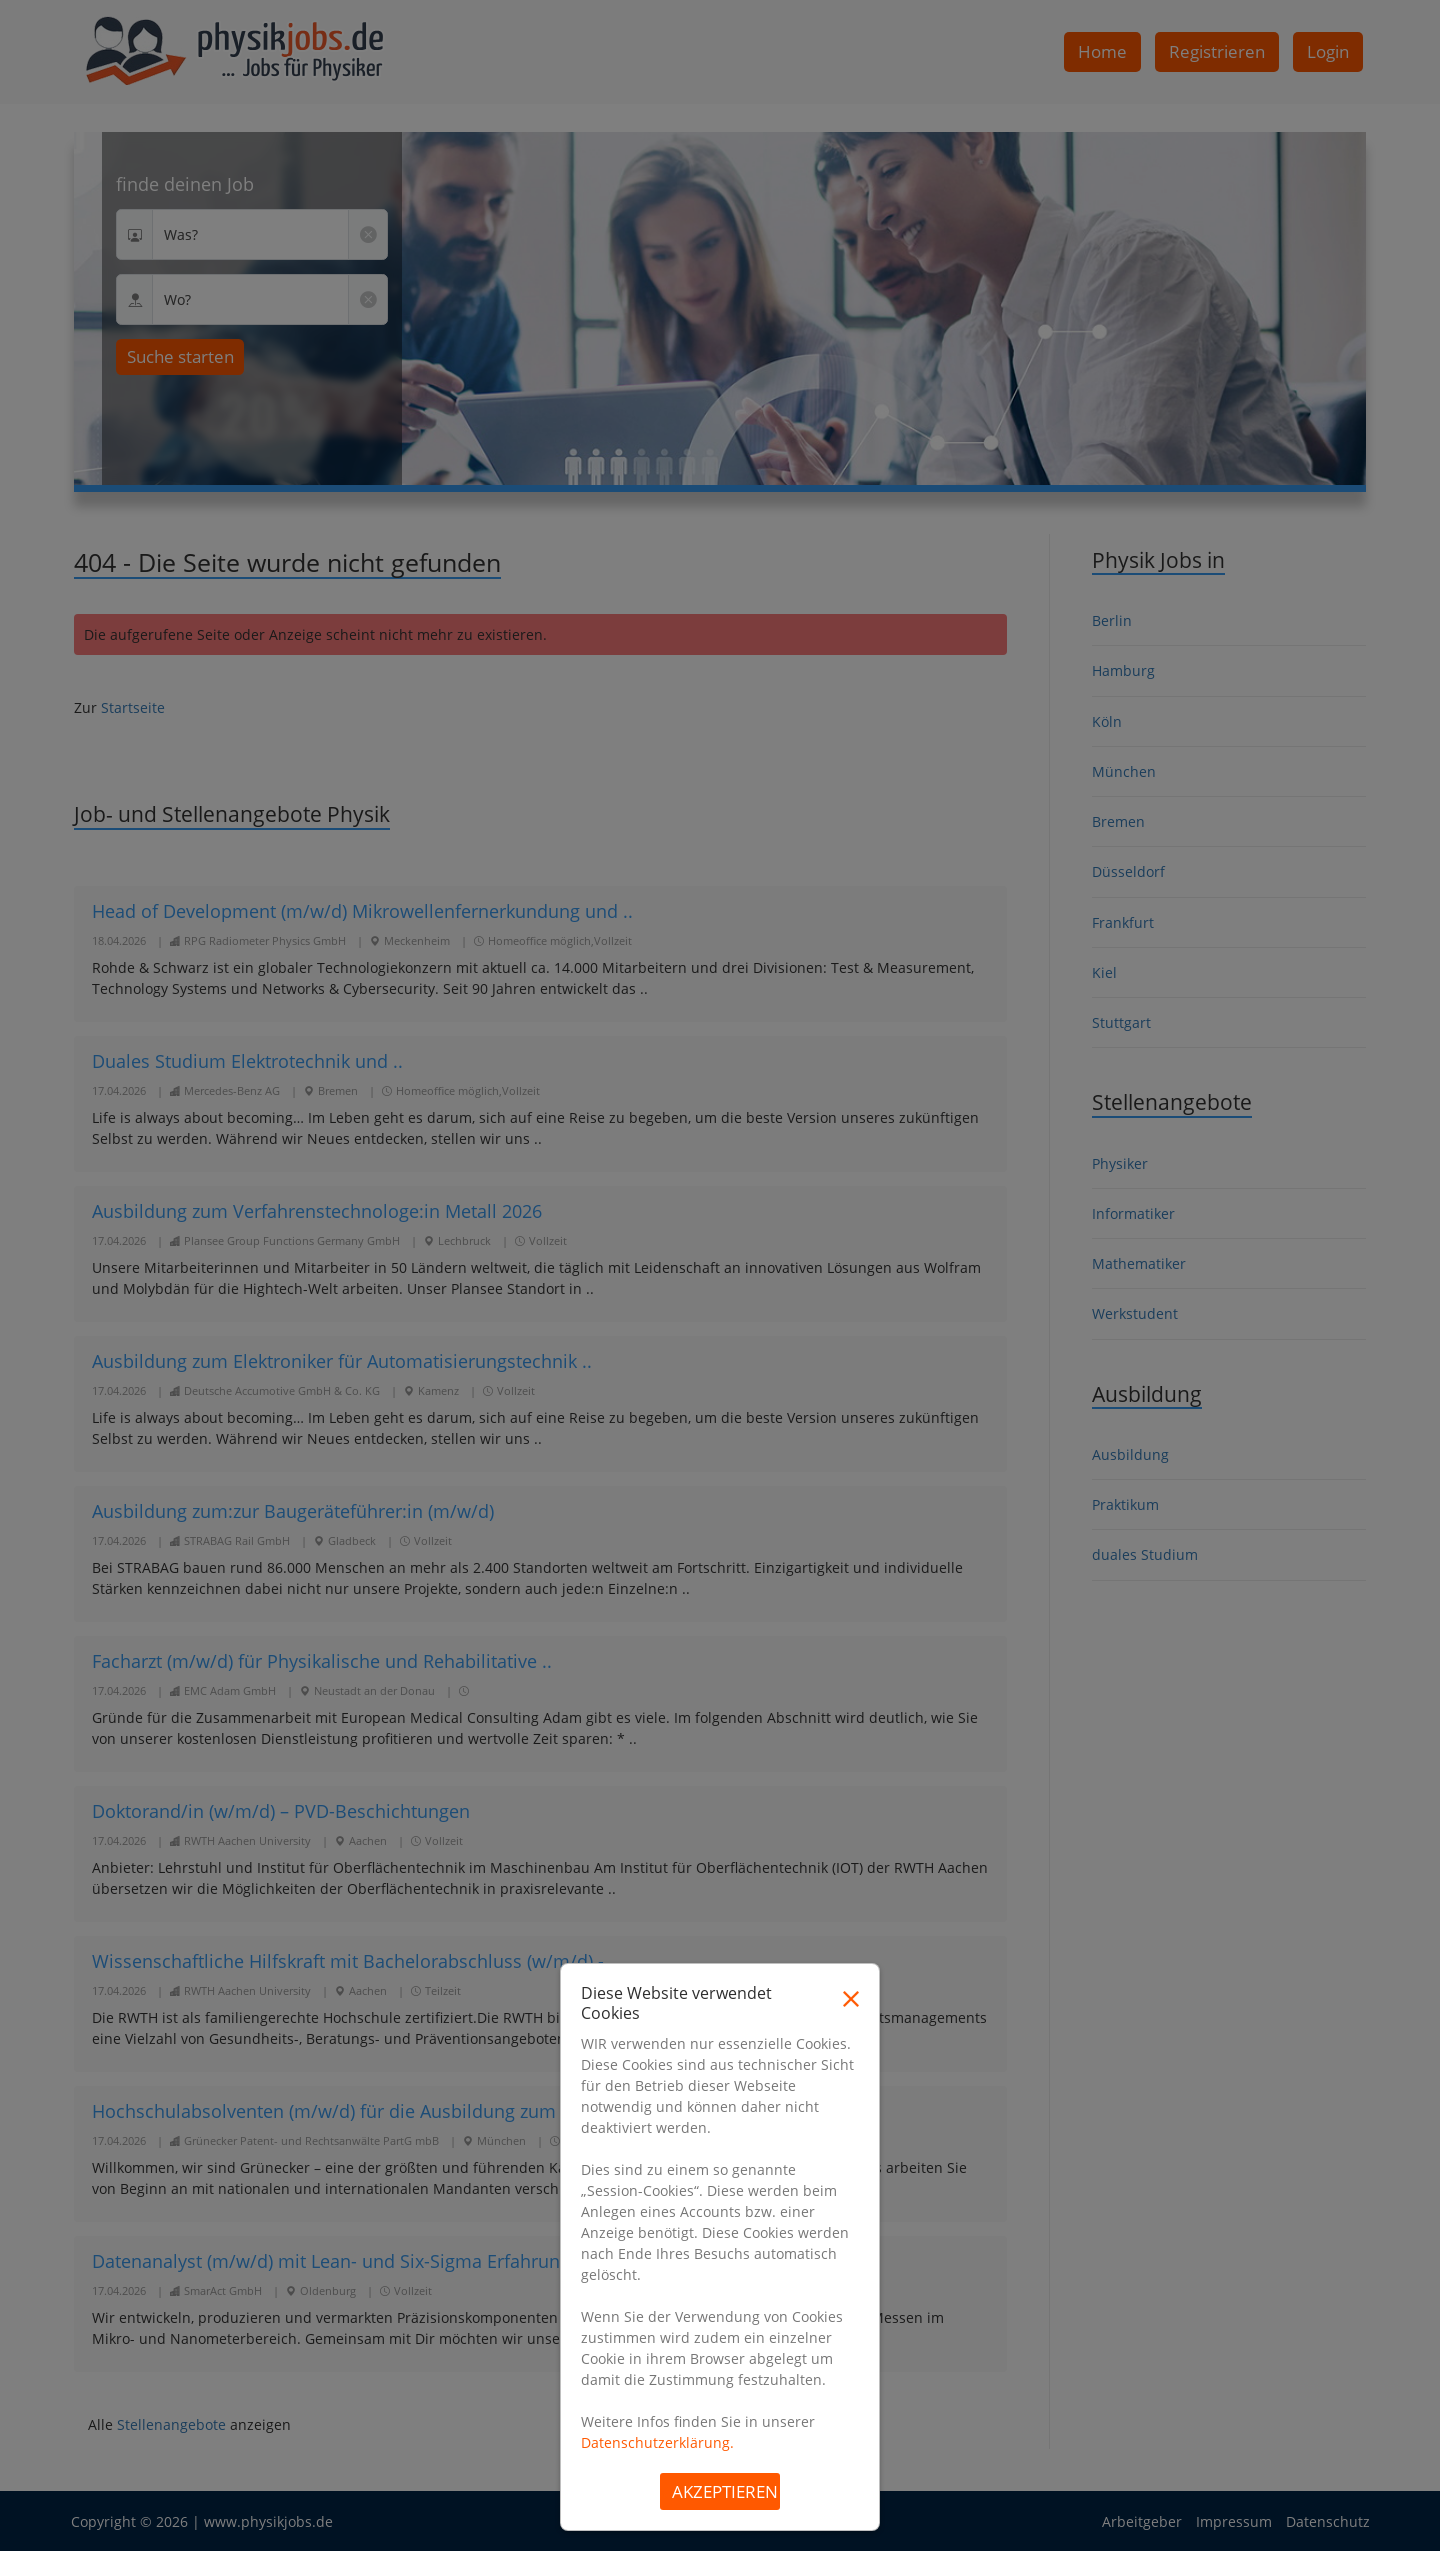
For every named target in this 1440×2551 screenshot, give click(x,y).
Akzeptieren (725, 2491)
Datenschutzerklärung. (657, 2442)
